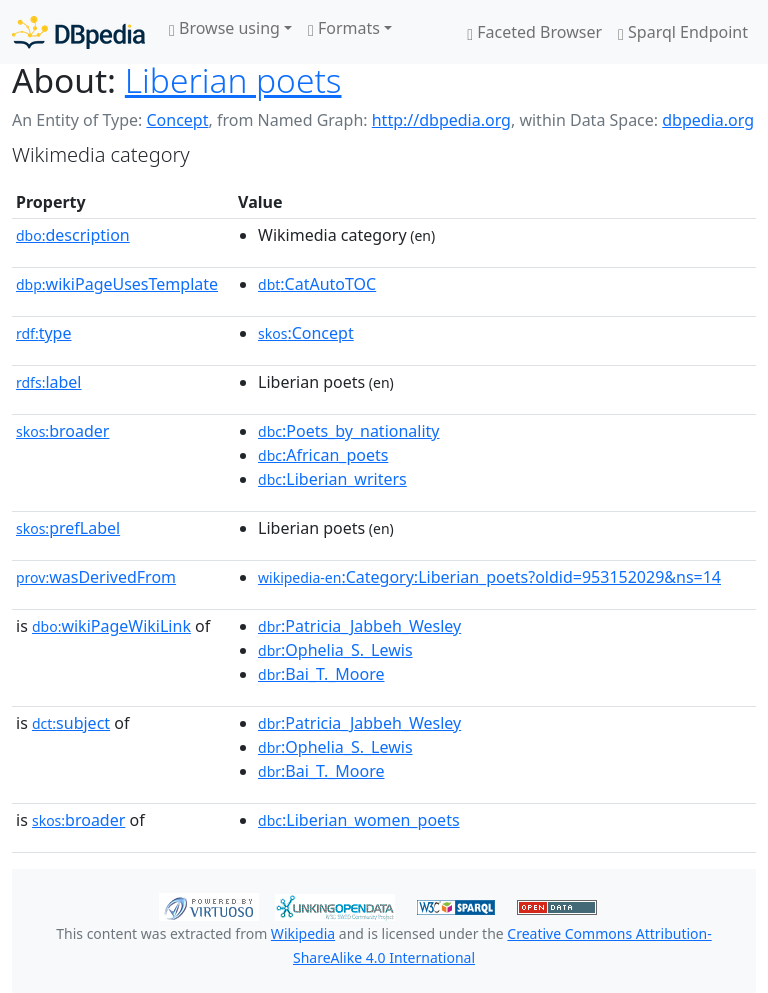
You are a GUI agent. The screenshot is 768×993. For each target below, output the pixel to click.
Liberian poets (233, 80)
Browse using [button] (224, 28)
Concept (177, 120)
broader (62, 431)
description (73, 235)
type (44, 333)
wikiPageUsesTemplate (117, 284)
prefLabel (68, 528)
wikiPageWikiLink (111, 626)
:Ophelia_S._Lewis (335, 650)
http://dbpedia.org (441, 120)
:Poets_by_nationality (348, 431)
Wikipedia (303, 933)
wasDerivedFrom (96, 577)
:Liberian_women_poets (359, 820)
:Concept (306, 333)
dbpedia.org (708, 120)
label (49, 382)
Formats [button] (344, 28)
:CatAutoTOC (317, 284)
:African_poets (323, 455)
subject (71, 723)
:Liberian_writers (332, 479)
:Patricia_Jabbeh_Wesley (359, 626)
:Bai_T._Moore (321, 674)
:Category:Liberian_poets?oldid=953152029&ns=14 (489, 577)
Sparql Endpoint (683, 32)
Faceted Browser (534, 32)
